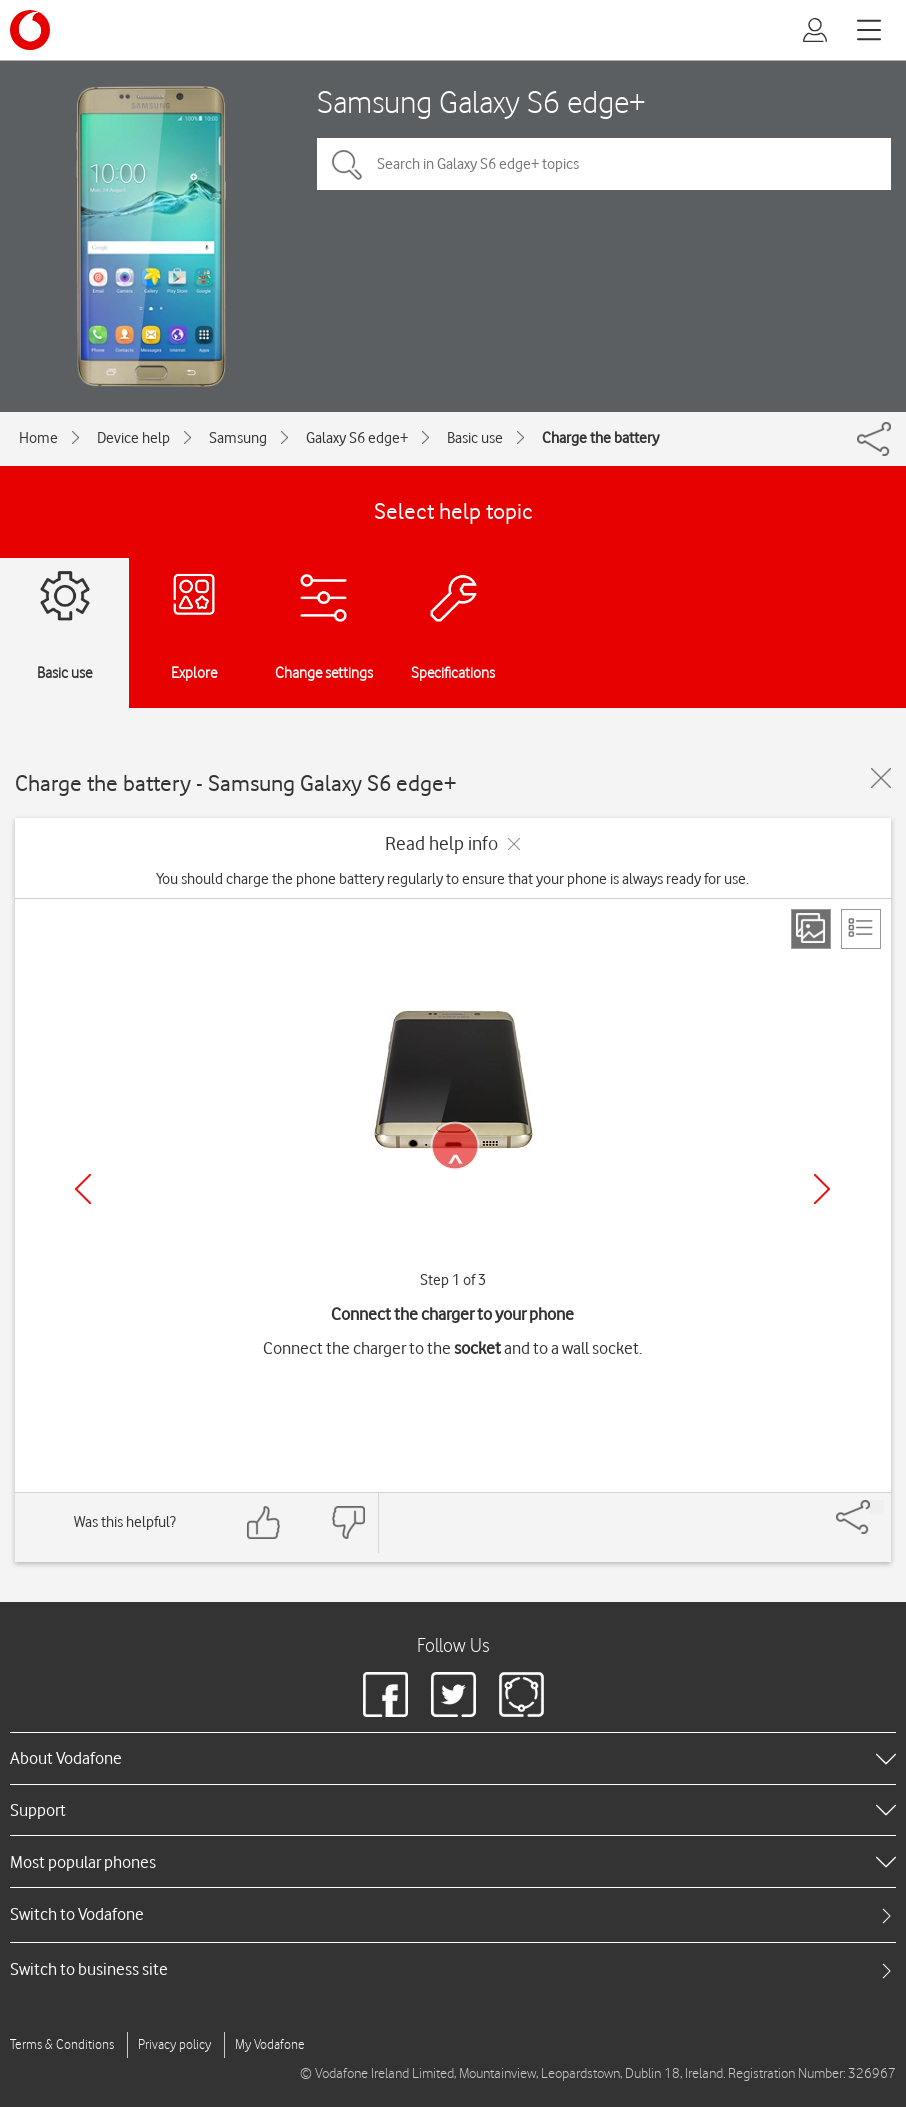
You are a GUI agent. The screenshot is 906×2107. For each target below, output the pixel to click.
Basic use (475, 438)
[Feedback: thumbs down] (348, 1522)
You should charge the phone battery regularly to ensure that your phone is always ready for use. (452, 879)
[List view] (861, 929)
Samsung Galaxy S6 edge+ (481, 101)
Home (38, 438)
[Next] (822, 1189)
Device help (133, 438)
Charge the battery (600, 438)
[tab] (453, 1914)
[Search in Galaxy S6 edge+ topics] (604, 164)
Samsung (238, 438)
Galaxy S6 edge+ (357, 438)
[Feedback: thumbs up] (264, 1522)
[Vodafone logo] (30, 30)
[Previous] (83, 1189)
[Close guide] (881, 778)
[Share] (877, 1507)
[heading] (453, 1758)
